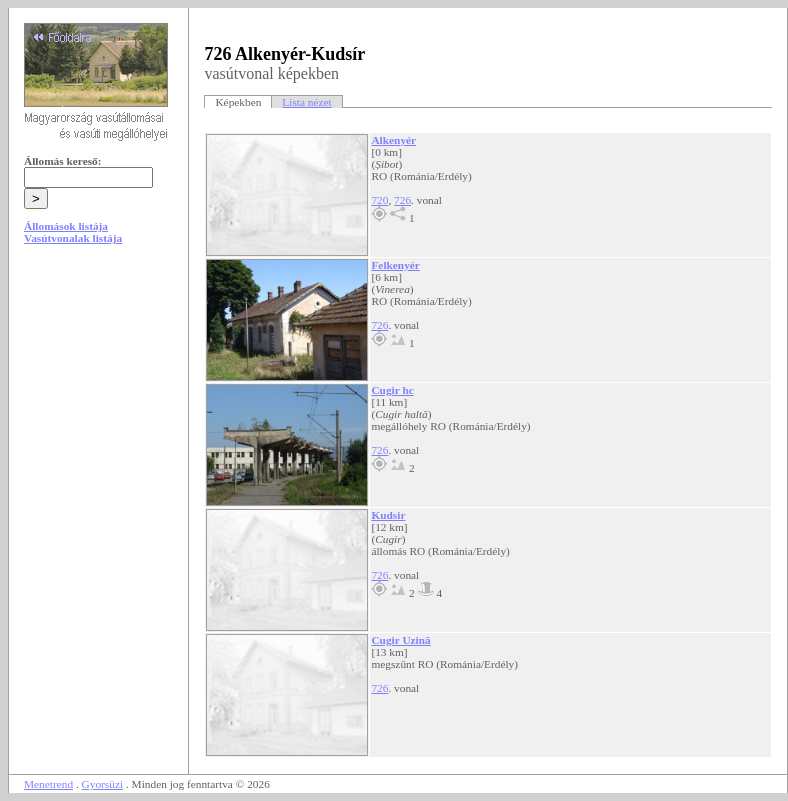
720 (379, 200)
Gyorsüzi (103, 784)
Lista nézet (306, 102)
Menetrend (48, 784)
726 (402, 200)
